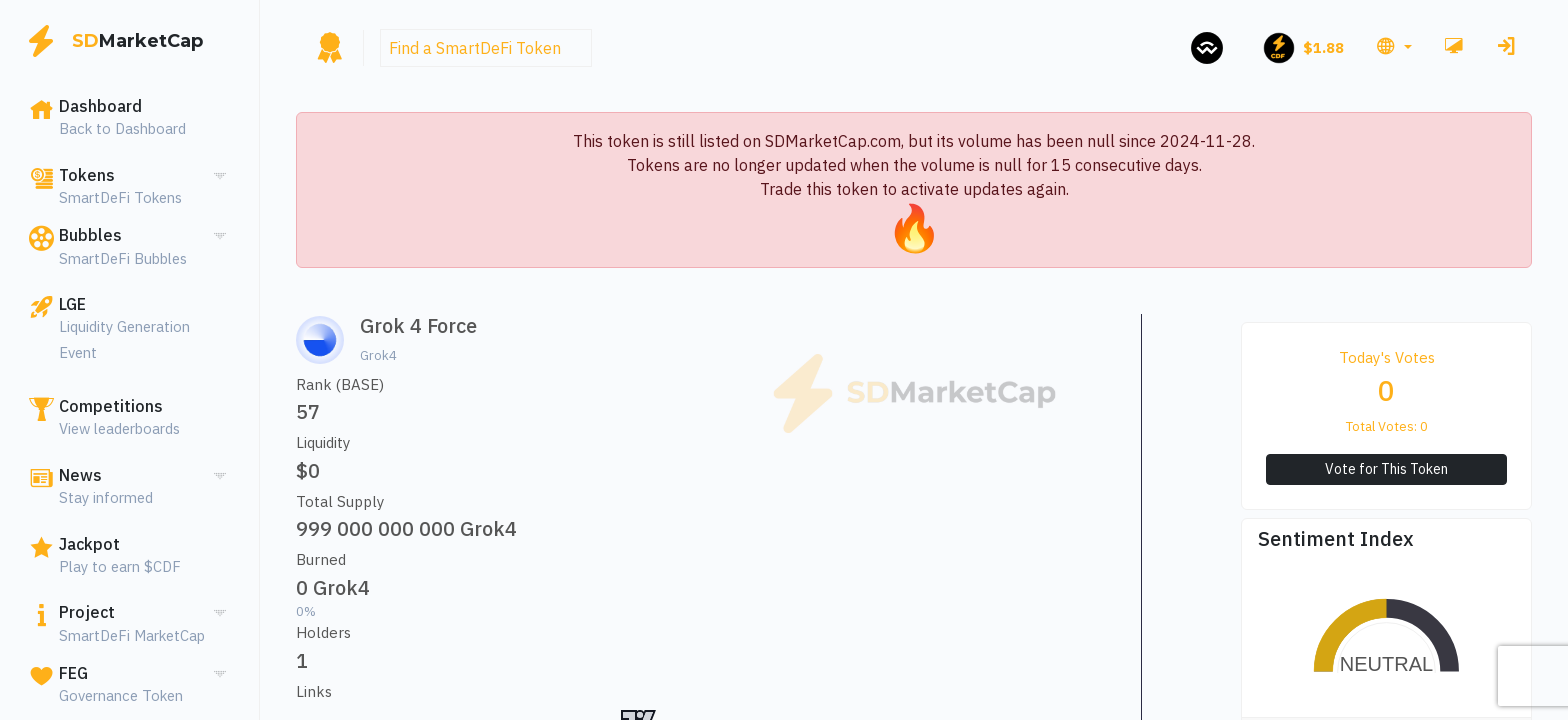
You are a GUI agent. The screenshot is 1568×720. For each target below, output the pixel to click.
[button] (1394, 48)
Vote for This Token (1386, 469)
